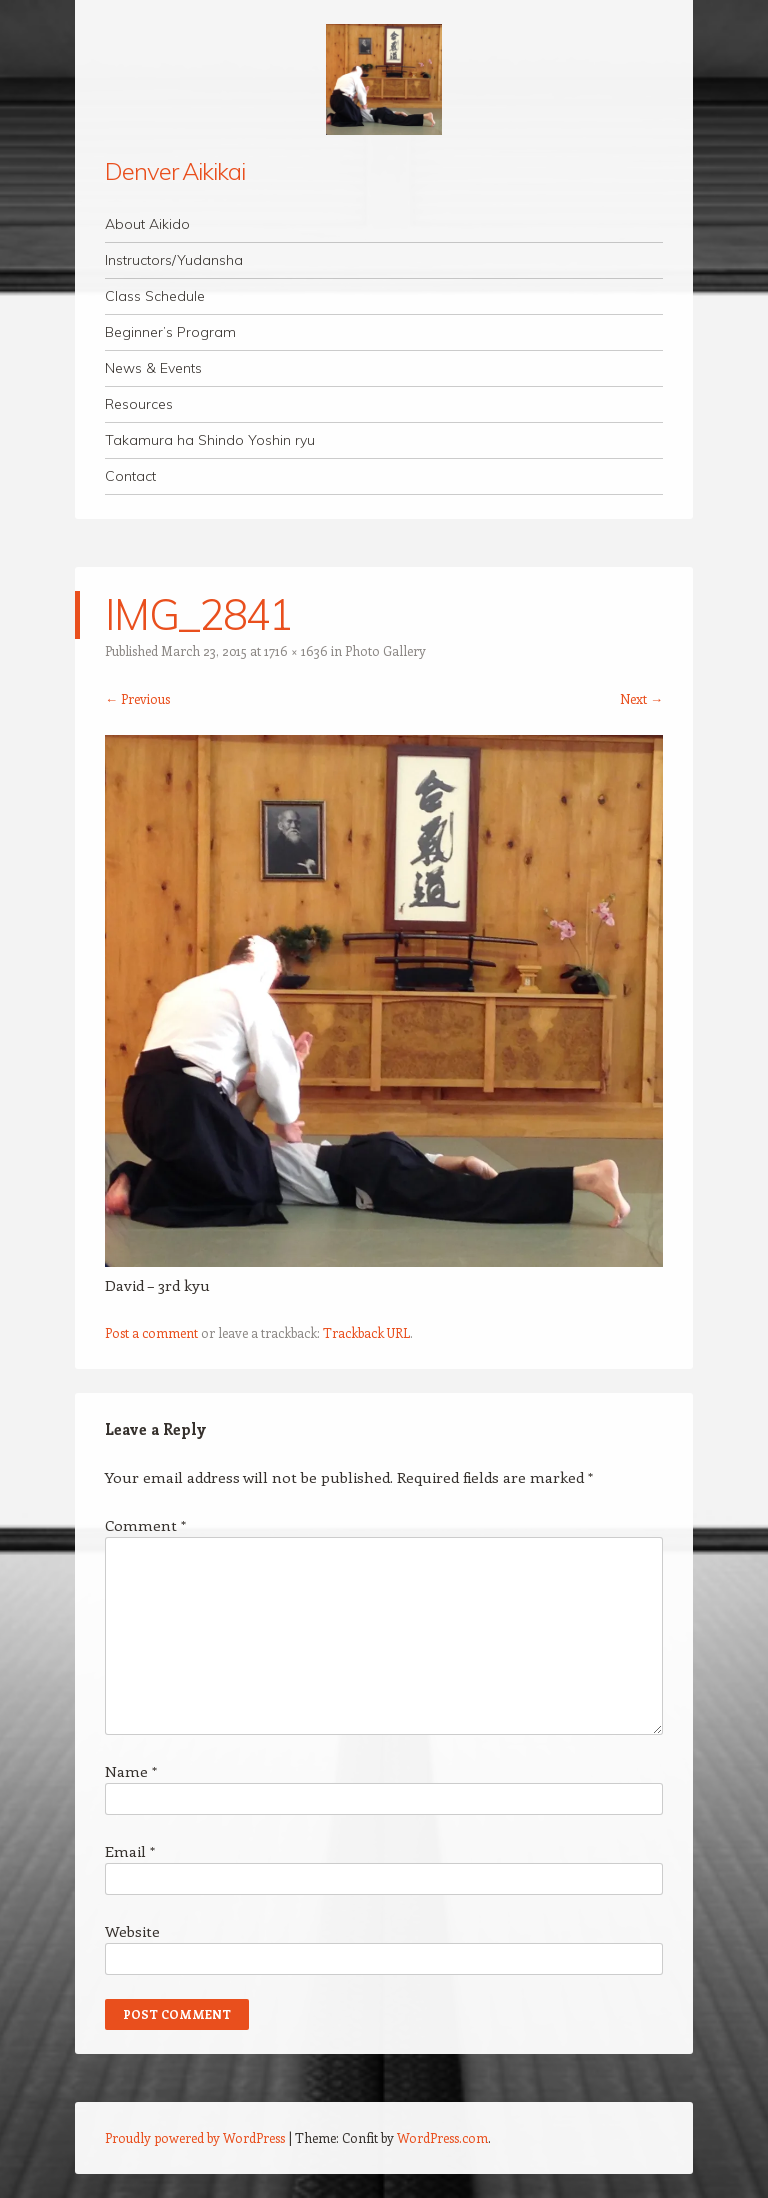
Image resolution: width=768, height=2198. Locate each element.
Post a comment (151, 1332)
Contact (130, 476)
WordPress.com (442, 2137)
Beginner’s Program (170, 332)
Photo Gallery (385, 650)
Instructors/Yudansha (174, 260)
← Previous (137, 698)
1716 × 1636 (296, 650)
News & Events (153, 368)
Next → (641, 698)
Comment (145, 1525)
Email (130, 1851)
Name (131, 1771)
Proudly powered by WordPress (195, 2137)
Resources (139, 404)
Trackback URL (366, 1332)
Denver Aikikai (175, 171)
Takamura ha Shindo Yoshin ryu (210, 440)
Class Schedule (155, 296)
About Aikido (147, 224)
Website (132, 1931)
